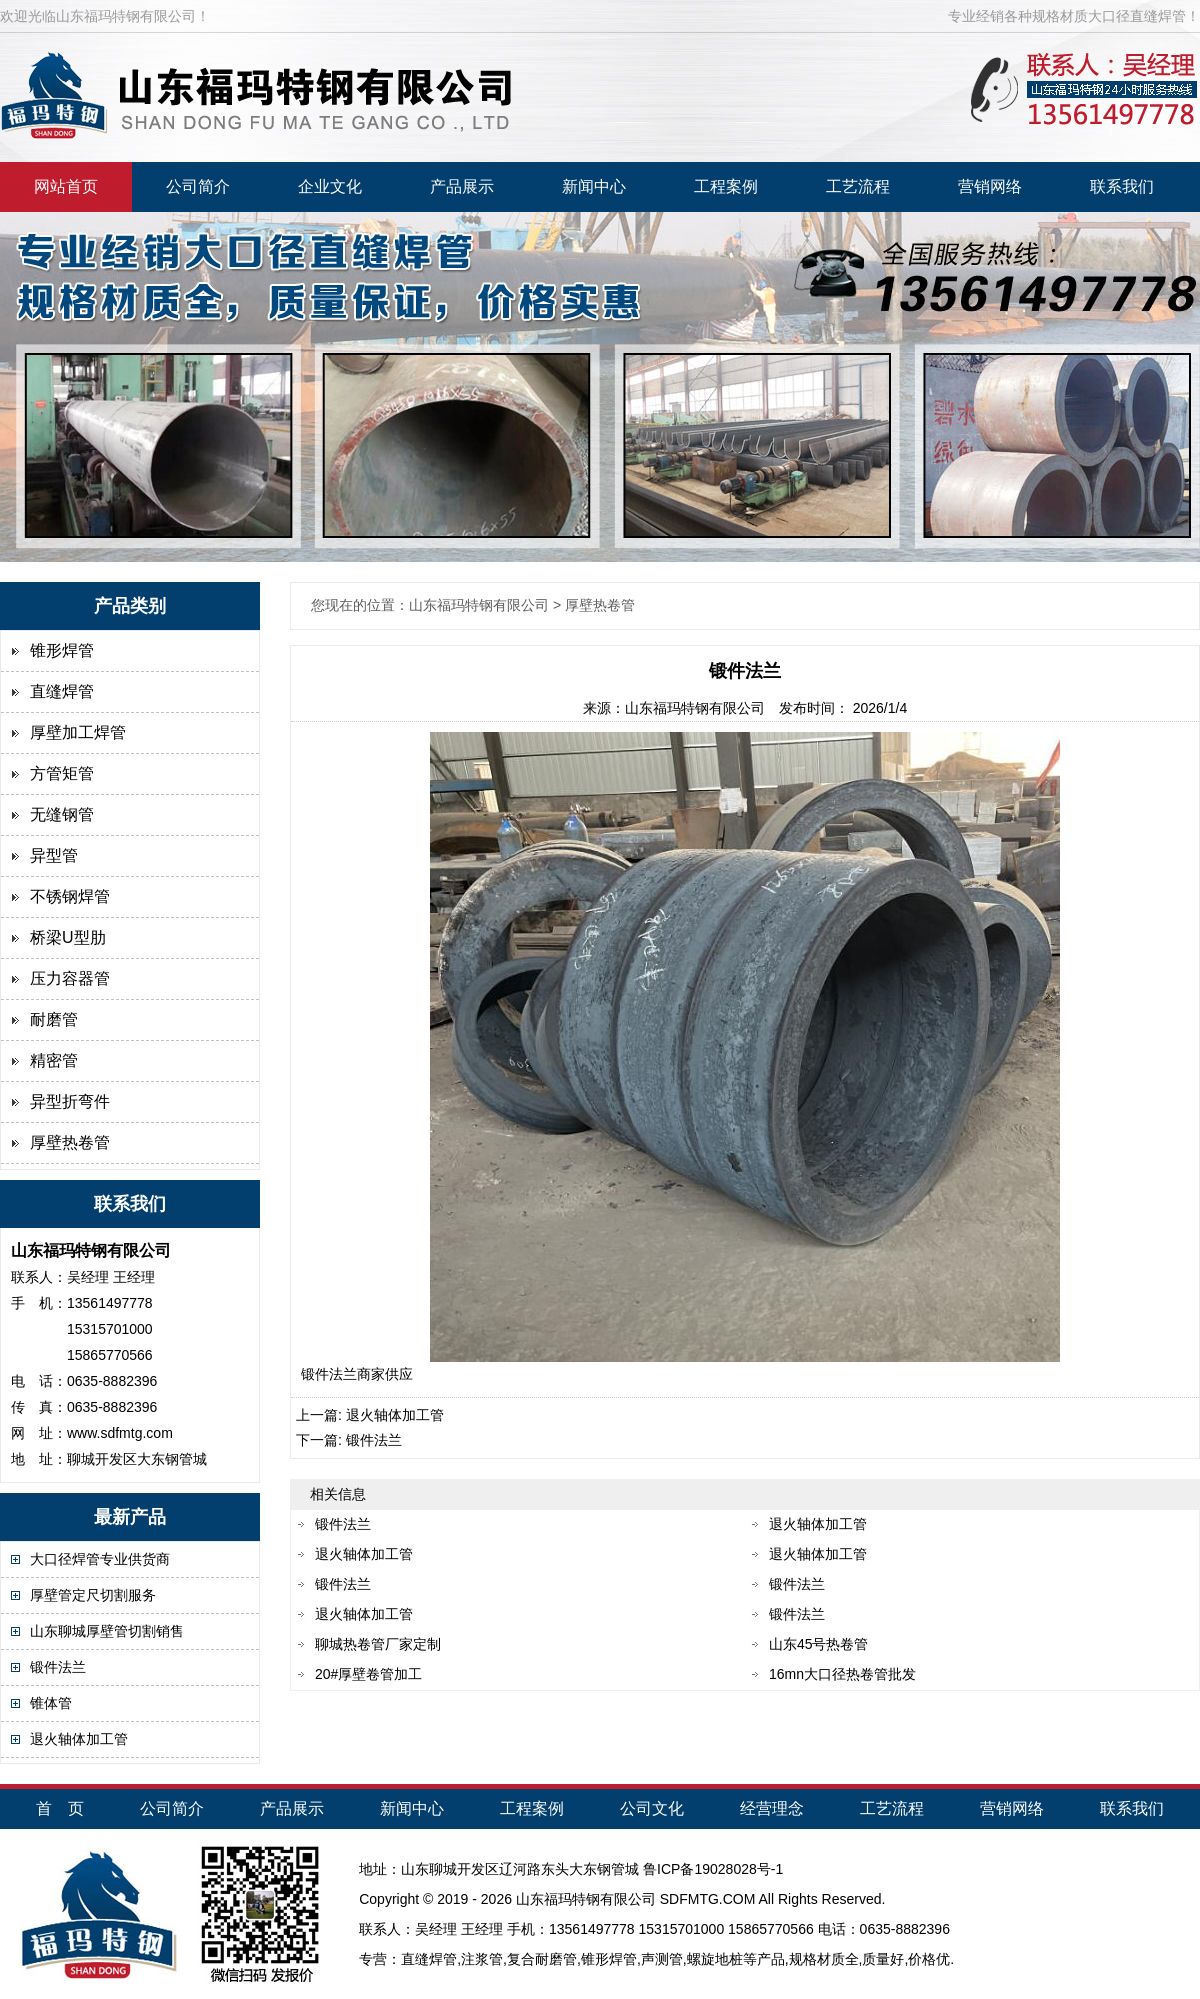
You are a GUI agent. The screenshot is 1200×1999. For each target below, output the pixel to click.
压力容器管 (70, 978)
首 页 (60, 1808)
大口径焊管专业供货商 (100, 1559)
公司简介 (198, 186)
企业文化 (330, 186)
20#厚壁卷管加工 (368, 1674)
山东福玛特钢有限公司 (695, 708)
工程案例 (726, 186)
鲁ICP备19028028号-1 (713, 1869)
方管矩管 (62, 773)
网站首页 (66, 186)
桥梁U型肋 (68, 937)
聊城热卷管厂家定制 (378, 1644)
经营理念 (772, 1808)
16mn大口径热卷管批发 (842, 1674)
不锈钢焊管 (70, 896)
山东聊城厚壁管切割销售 (107, 1631)
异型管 (54, 855)
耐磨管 (54, 1019)
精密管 (54, 1060)
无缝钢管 (62, 814)
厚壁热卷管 (70, 1142)
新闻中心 (594, 186)
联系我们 (1122, 186)
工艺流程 (858, 186)
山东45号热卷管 (819, 1644)
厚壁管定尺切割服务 (93, 1595)
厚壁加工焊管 (78, 732)
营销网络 (990, 186)
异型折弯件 (70, 1101)
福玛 (558, 1899)
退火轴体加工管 (79, 1739)
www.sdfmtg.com (120, 1433)
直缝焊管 (62, 691)
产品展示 (462, 186)
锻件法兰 (58, 1667)
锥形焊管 (62, 650)
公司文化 (652, 1808)
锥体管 (51, 1703)
